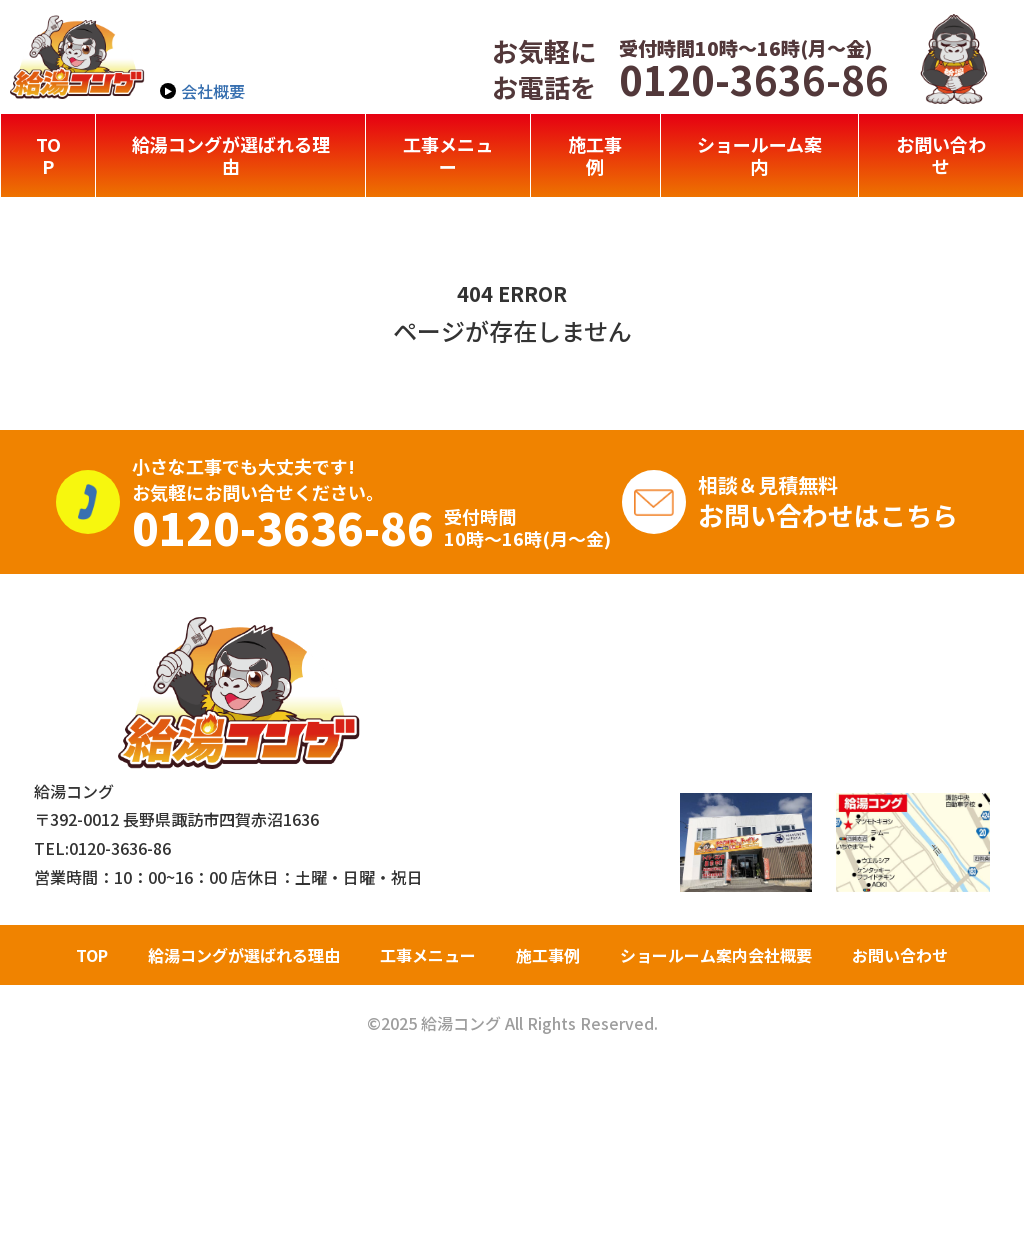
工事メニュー (448, 155)
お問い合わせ (941, 155)
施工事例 (595, 155)
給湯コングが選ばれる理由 (231, 155)
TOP (48, 155)
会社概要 (213, 91)
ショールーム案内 (759, 155)
